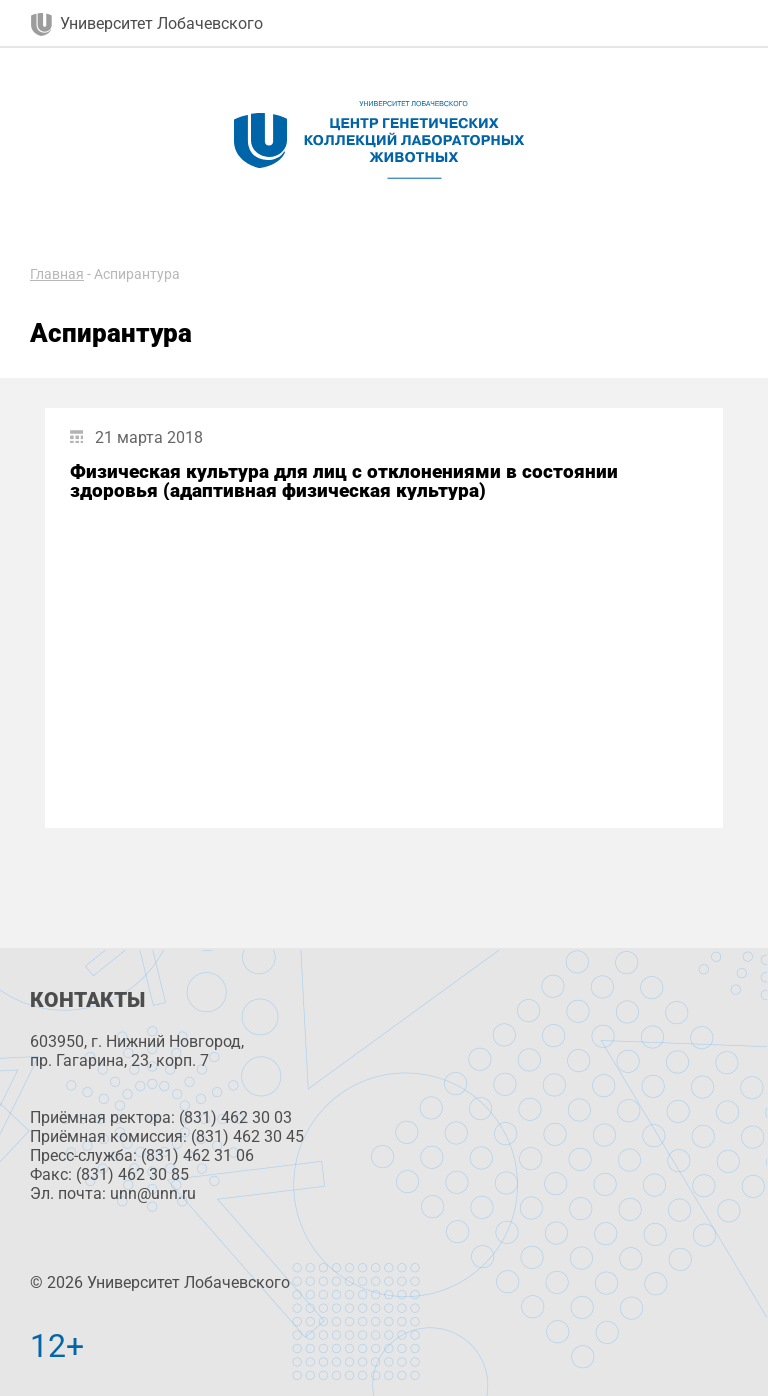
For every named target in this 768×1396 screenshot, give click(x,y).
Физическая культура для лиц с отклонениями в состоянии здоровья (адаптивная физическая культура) (344, 481)
